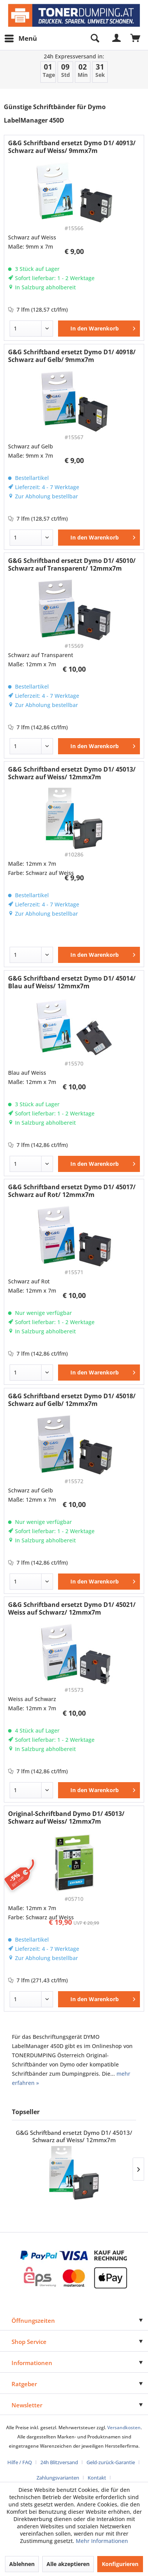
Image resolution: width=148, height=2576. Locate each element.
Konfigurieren (120, 2564)
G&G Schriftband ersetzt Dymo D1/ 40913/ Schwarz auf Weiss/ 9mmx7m (72, 146)
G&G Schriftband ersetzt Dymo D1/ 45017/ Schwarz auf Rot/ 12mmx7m (72, 1190)
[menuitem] (20, 38)
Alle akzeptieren (68, 2564)
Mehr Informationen (102, 2540)
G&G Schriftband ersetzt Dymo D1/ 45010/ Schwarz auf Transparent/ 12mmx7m (72, 564)
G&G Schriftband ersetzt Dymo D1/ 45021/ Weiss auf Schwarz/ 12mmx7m (72, 1608)
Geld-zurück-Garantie (110, 2462)
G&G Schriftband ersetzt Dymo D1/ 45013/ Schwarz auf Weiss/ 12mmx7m (72, 773)
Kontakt (97, 2477)
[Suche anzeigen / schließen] (94, 38)
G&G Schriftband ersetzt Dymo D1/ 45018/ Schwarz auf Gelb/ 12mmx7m (72, 1400)
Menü (21, 37)
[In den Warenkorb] (99, 328)
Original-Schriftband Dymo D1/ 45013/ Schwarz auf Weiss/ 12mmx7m (66, 1817)
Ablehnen (22, 2564)
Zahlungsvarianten (58, 2477)
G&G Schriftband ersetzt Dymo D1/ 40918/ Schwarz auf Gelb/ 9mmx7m (72, 355)
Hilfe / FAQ (19, 2462)
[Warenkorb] (135, 38)
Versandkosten (124, 2427)
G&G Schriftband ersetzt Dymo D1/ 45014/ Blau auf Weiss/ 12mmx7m (72, 982)
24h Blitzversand (59, 2462)
